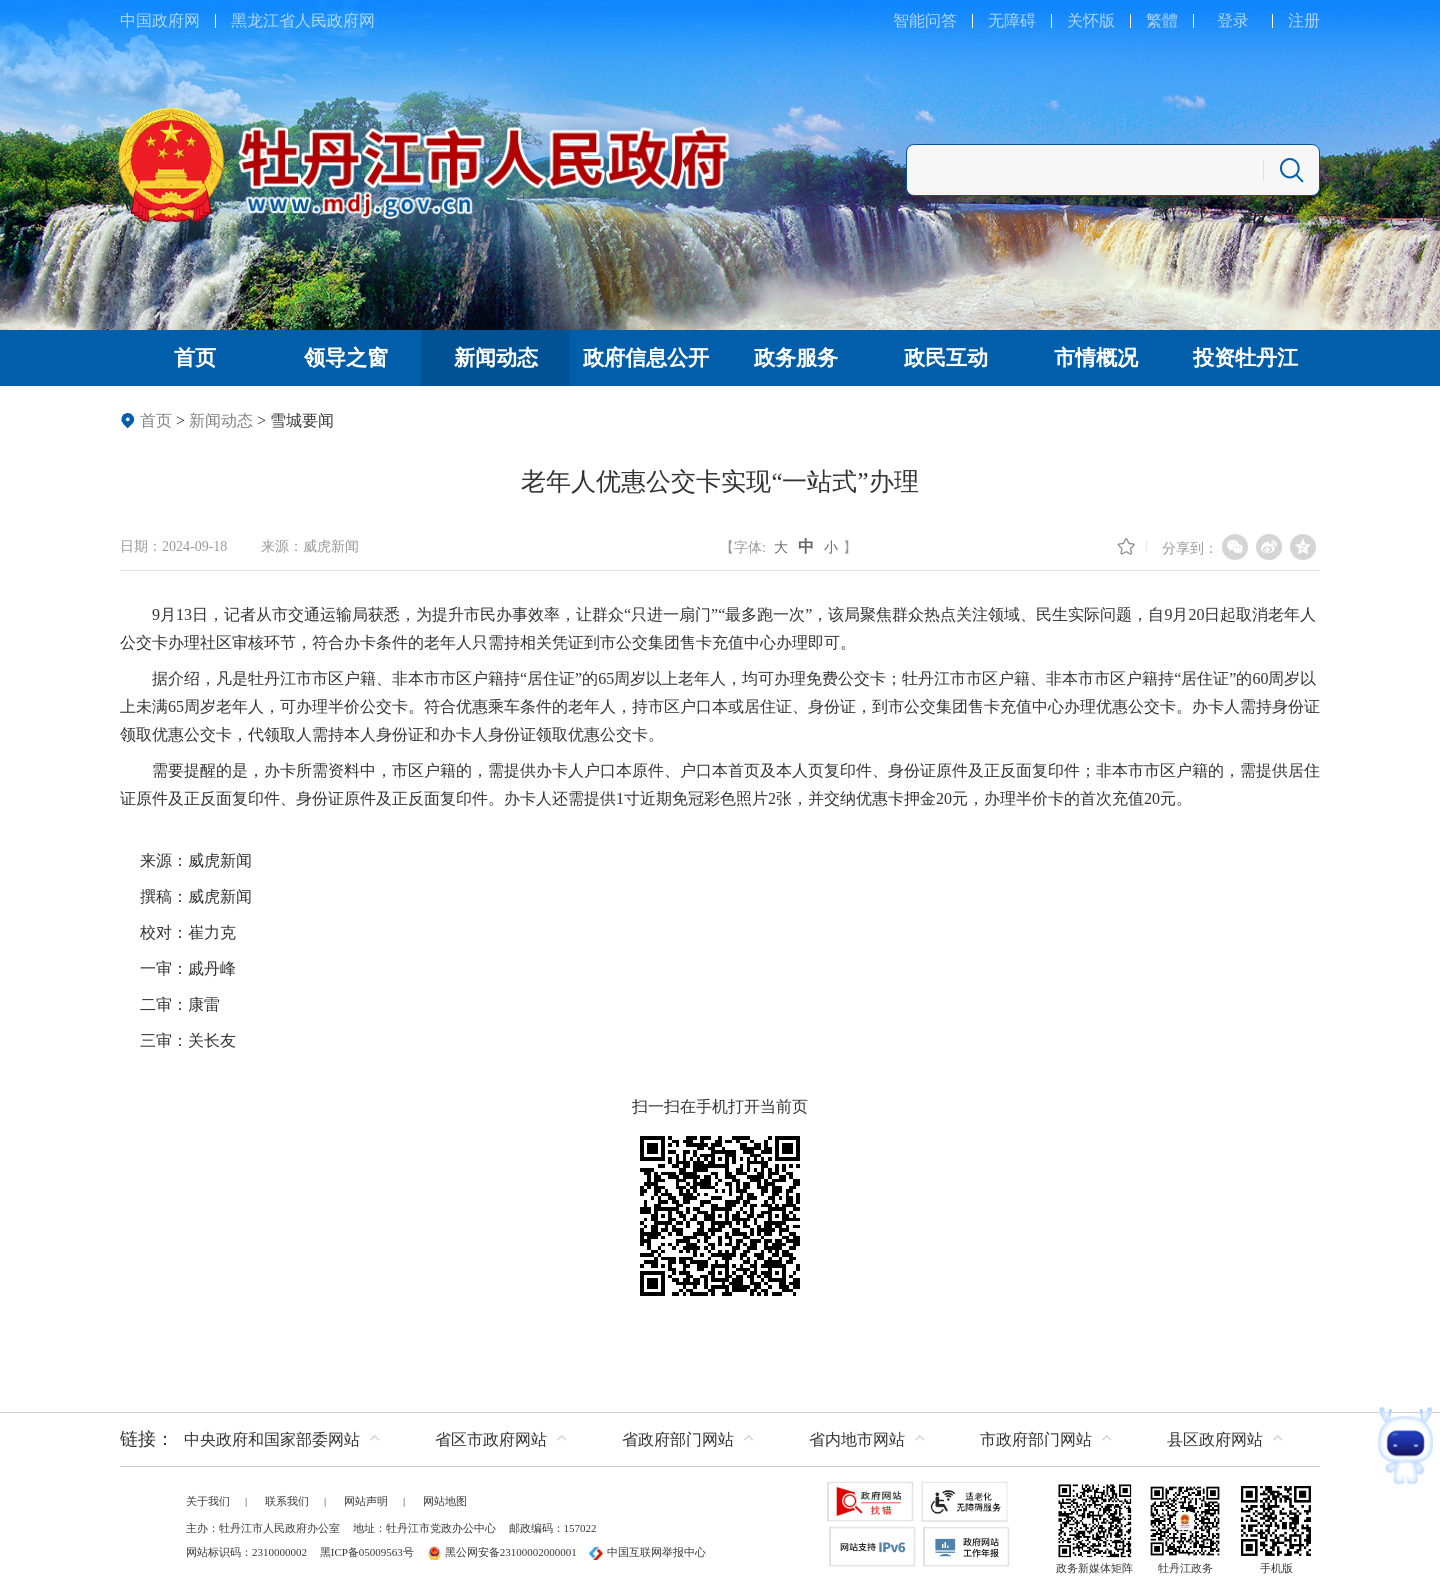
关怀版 (1091, 20)
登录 (1233, 20)
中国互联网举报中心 (647, 1552)
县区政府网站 (1215, 1439)
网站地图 (445, 1501)
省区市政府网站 (491, 1439)
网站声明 (366, 1501)
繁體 (1162, 20)
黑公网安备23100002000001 (502, 1552)
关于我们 (208, 1501)
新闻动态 (221, 420)
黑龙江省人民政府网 (303, 20)
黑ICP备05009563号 (367, 1552)
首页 (156, 420)
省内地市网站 (857, 1439)
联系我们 (287, 1501)
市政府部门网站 (1036, 1439)
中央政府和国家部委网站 (272, 1439)
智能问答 (925, 20)
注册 (1304, 20)
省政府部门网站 (678, 1439)
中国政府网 (160, 20)
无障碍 (1012, 20)
